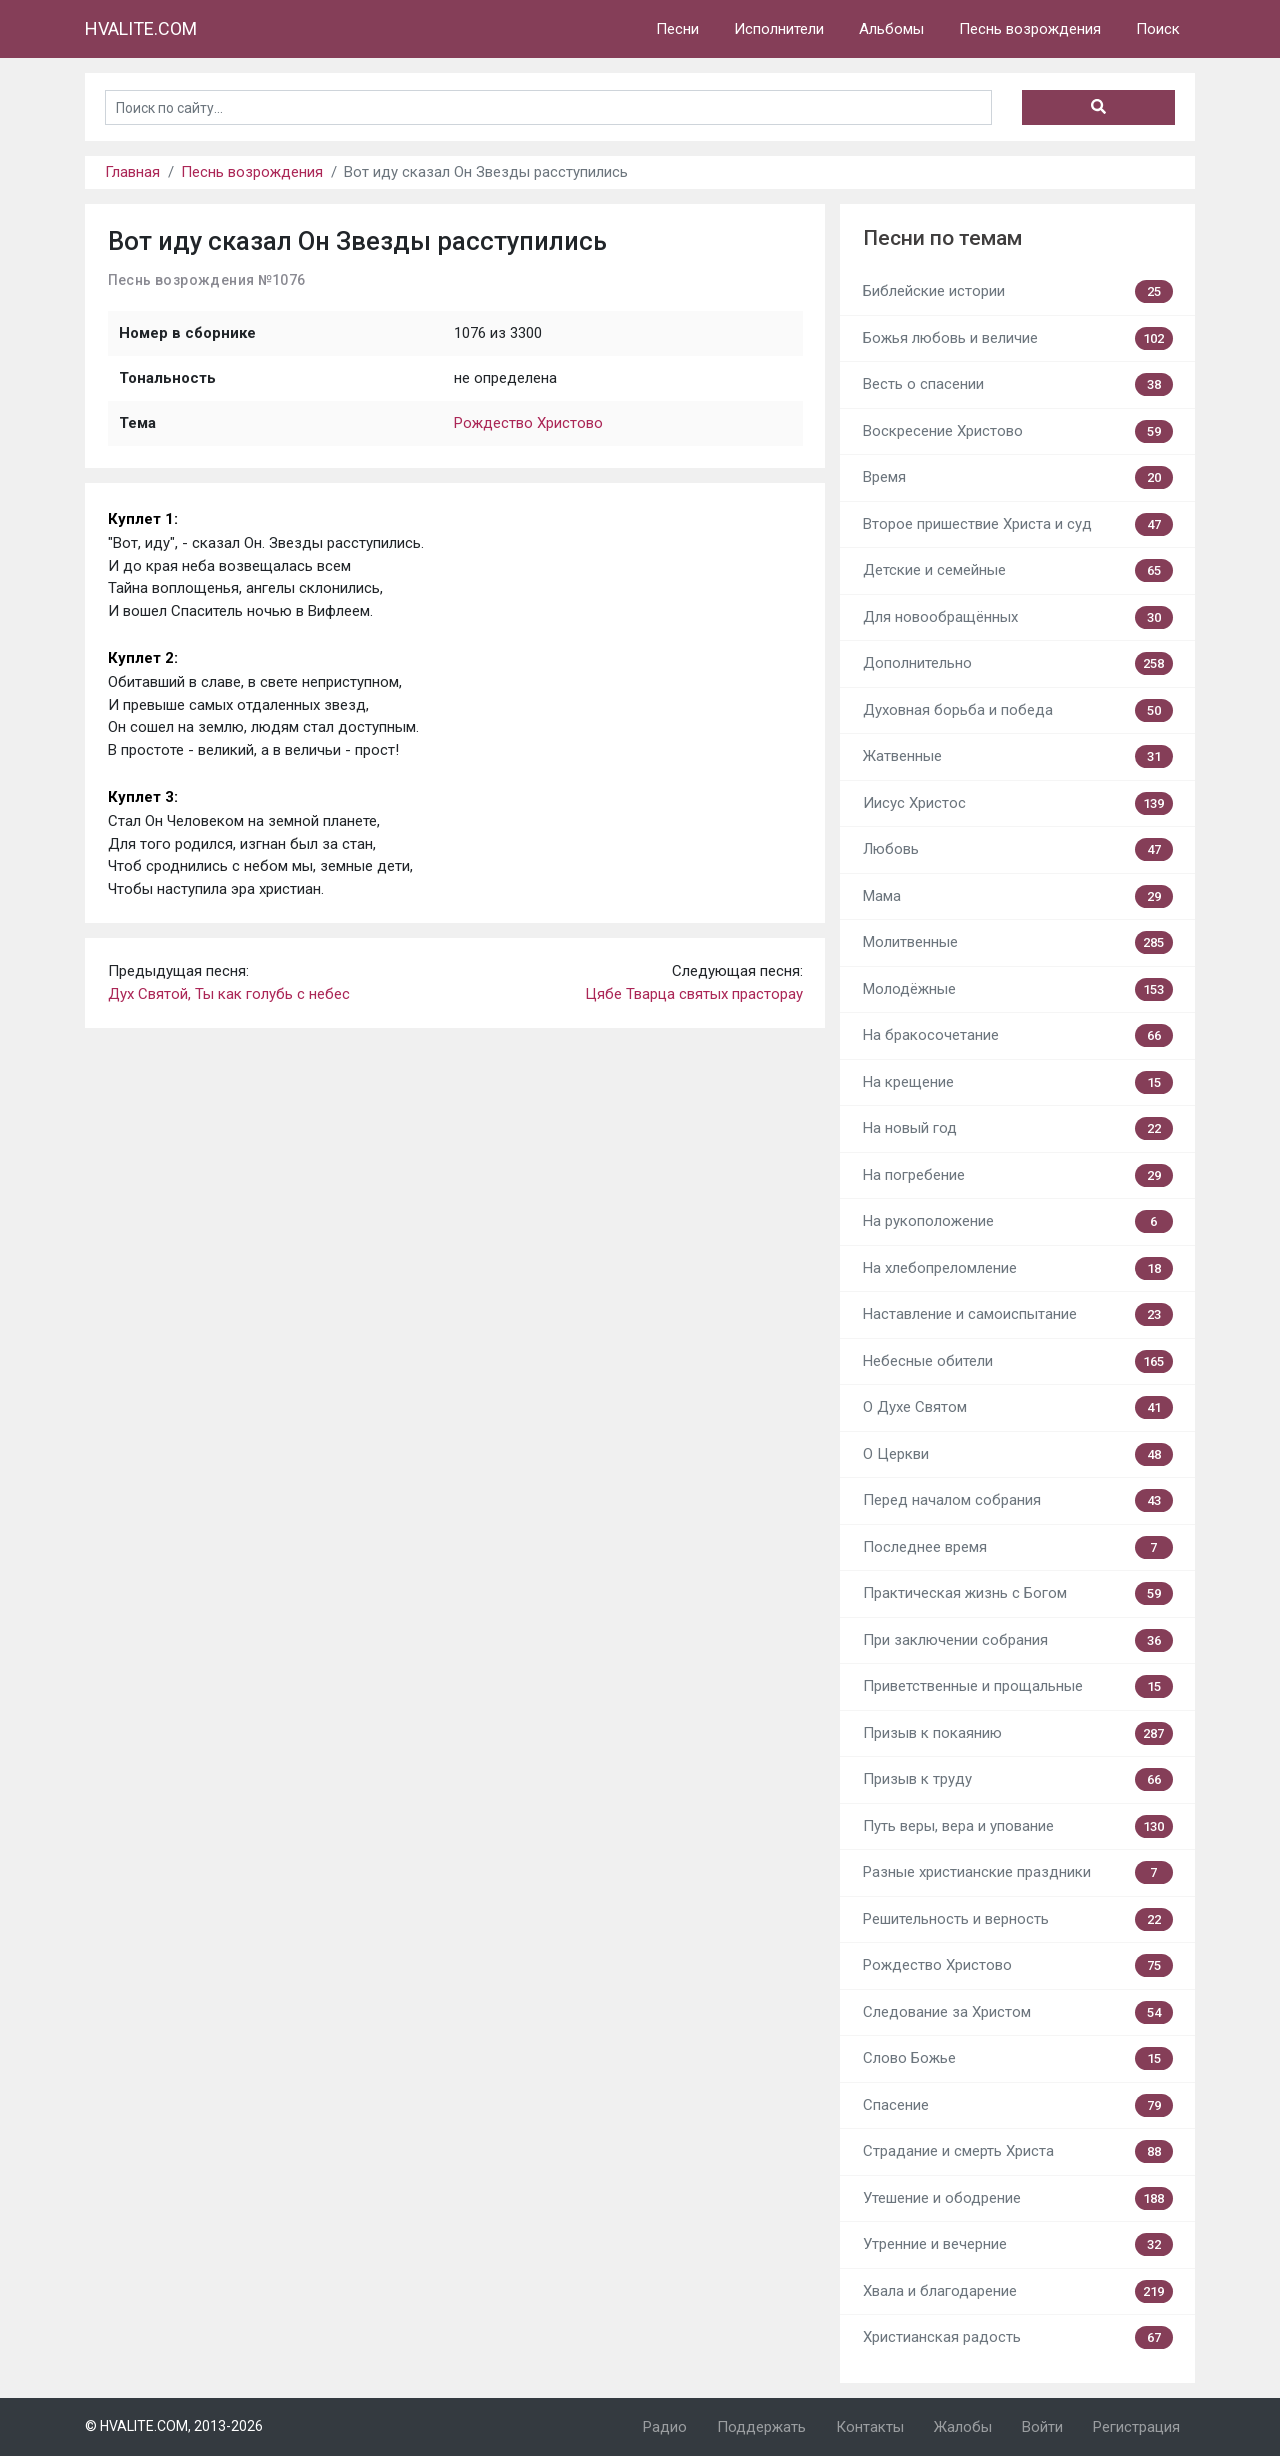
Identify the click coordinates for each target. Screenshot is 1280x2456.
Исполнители (779, 29)
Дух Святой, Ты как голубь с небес (229, 994)
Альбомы (891, 29)
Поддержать (761, 2427)
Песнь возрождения (1030, 29)
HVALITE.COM (141, 28)
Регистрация (1136, 2427)
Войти (1042, 2427)
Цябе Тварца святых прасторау (694, 994)
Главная (132, 172)
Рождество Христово (528, 423)
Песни (677, 29)
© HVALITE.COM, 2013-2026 (174, 2426)
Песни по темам (942, 238)
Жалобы (963, 2427)
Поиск (1158, 29)
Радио (665, 2427)
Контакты (870, 2427)
